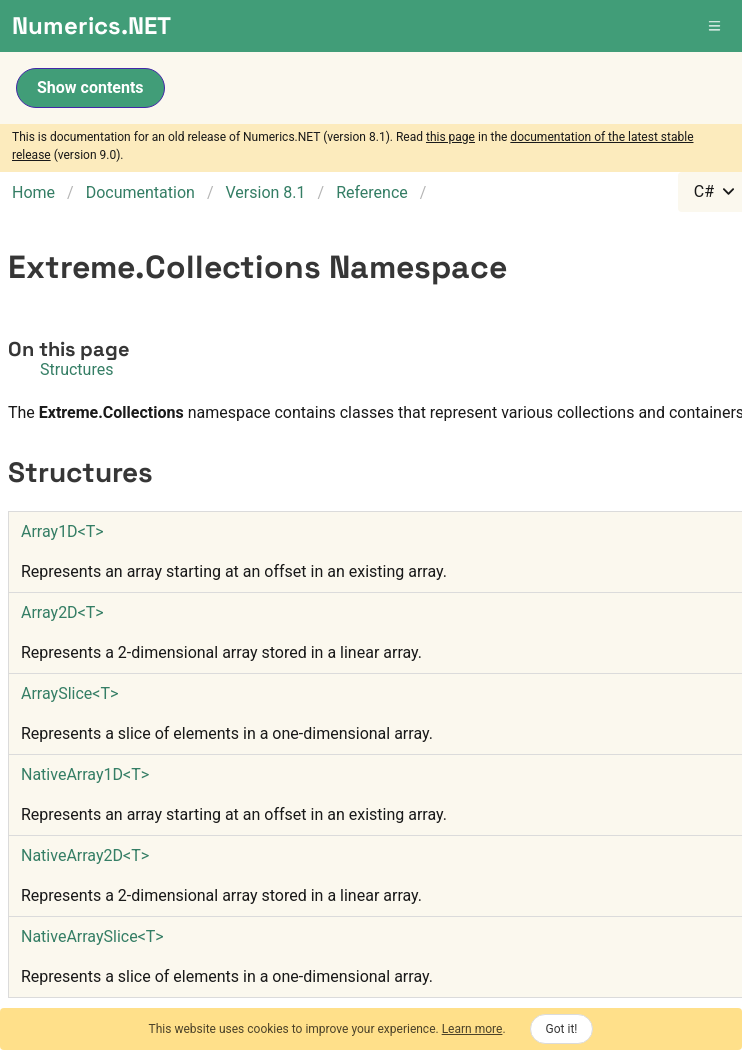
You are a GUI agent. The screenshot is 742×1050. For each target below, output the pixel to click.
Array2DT (62, 612)
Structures (76, 369)
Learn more (472, 1029)
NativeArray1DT (85, 774)
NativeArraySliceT (92, 936)
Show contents (90, 87)
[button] (716, 26)
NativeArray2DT (85, 855)
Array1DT (62, 531)
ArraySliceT (69, 693)
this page (450, 137)
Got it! (562, 1029)
